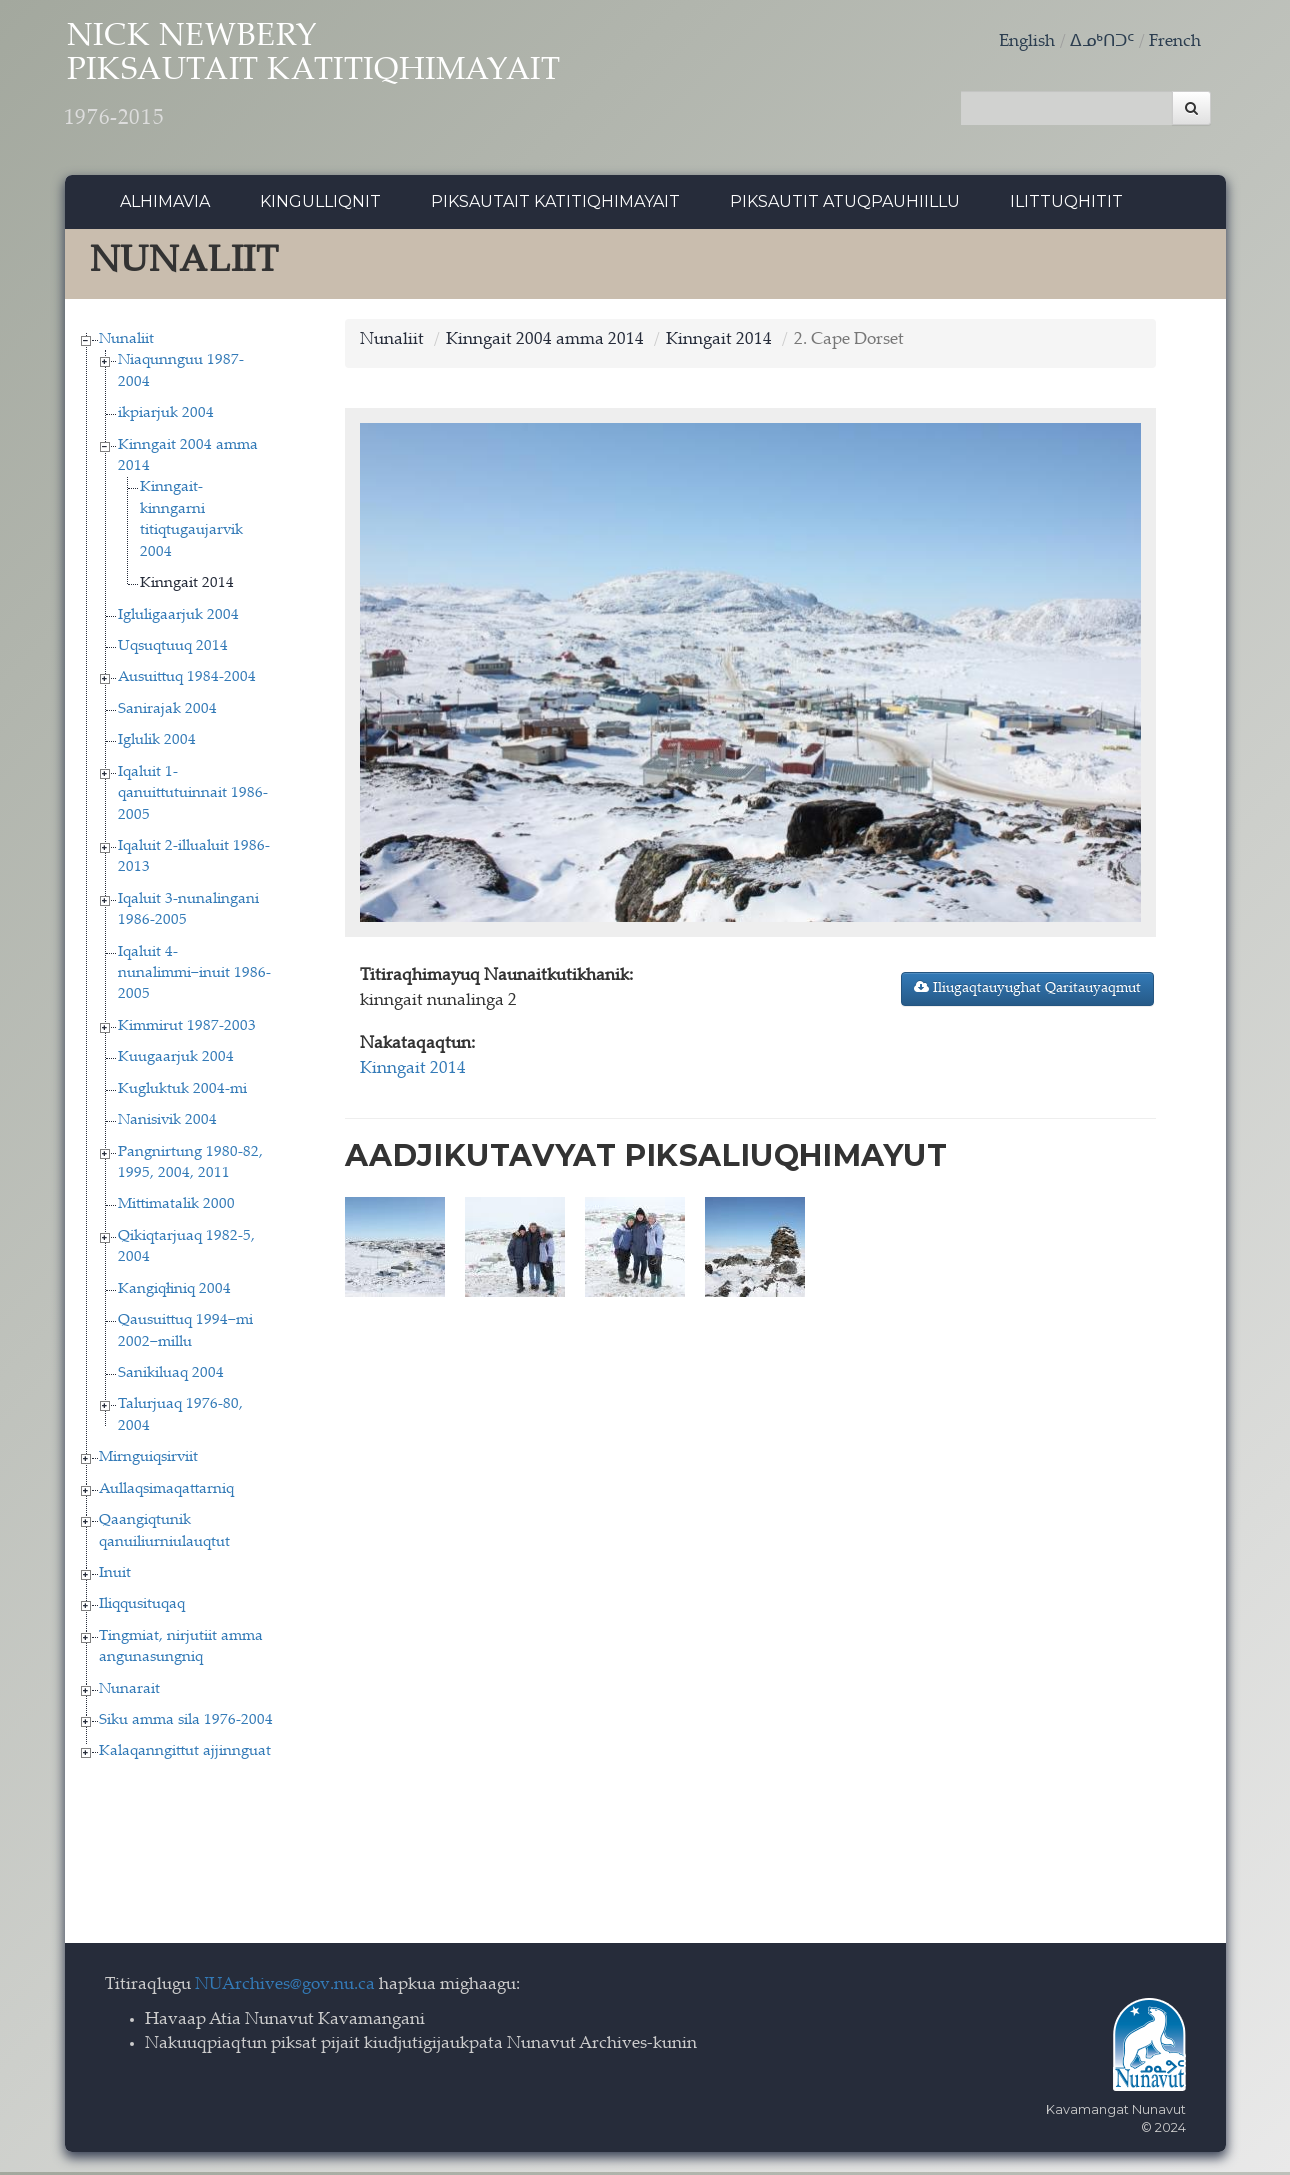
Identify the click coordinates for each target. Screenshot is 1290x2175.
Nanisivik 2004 (167, 1123)
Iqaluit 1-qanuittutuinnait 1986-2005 (193, 796)
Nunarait (129, 1691)
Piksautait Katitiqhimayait (555, 204)
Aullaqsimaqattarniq (166, 1491)
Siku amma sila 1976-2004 (186, 1723)
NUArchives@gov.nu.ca (285, 1987)
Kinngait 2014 (187, 586)
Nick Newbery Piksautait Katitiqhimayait (336, 80)
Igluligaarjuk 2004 (178, 617)
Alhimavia (165, 204)
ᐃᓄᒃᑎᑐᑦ (1102, 42)
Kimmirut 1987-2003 (187, 1028)
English (1027, 42)
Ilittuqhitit (1066, 204)
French (1175, 42)
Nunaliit (126, 341)
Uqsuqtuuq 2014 (173, 649)
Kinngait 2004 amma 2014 (545, 342)
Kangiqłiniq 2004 (174, 1291)
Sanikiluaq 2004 (171, 1376)
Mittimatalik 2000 (176, 1207)
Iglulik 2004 (157, 743)
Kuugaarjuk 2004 (176, 1060)
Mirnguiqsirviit (148, 1460)
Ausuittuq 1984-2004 (187, 680)
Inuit (115, 1575)
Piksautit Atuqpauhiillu (845, 204)
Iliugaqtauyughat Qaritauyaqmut (1027, 990)
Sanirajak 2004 (167, 711)
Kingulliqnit (320, 204)
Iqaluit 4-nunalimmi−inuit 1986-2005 (194, 976)
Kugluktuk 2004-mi (182, 1091)
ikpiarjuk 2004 (166, 416)
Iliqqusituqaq (142, 1607)
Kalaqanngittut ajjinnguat (185, 1754)
